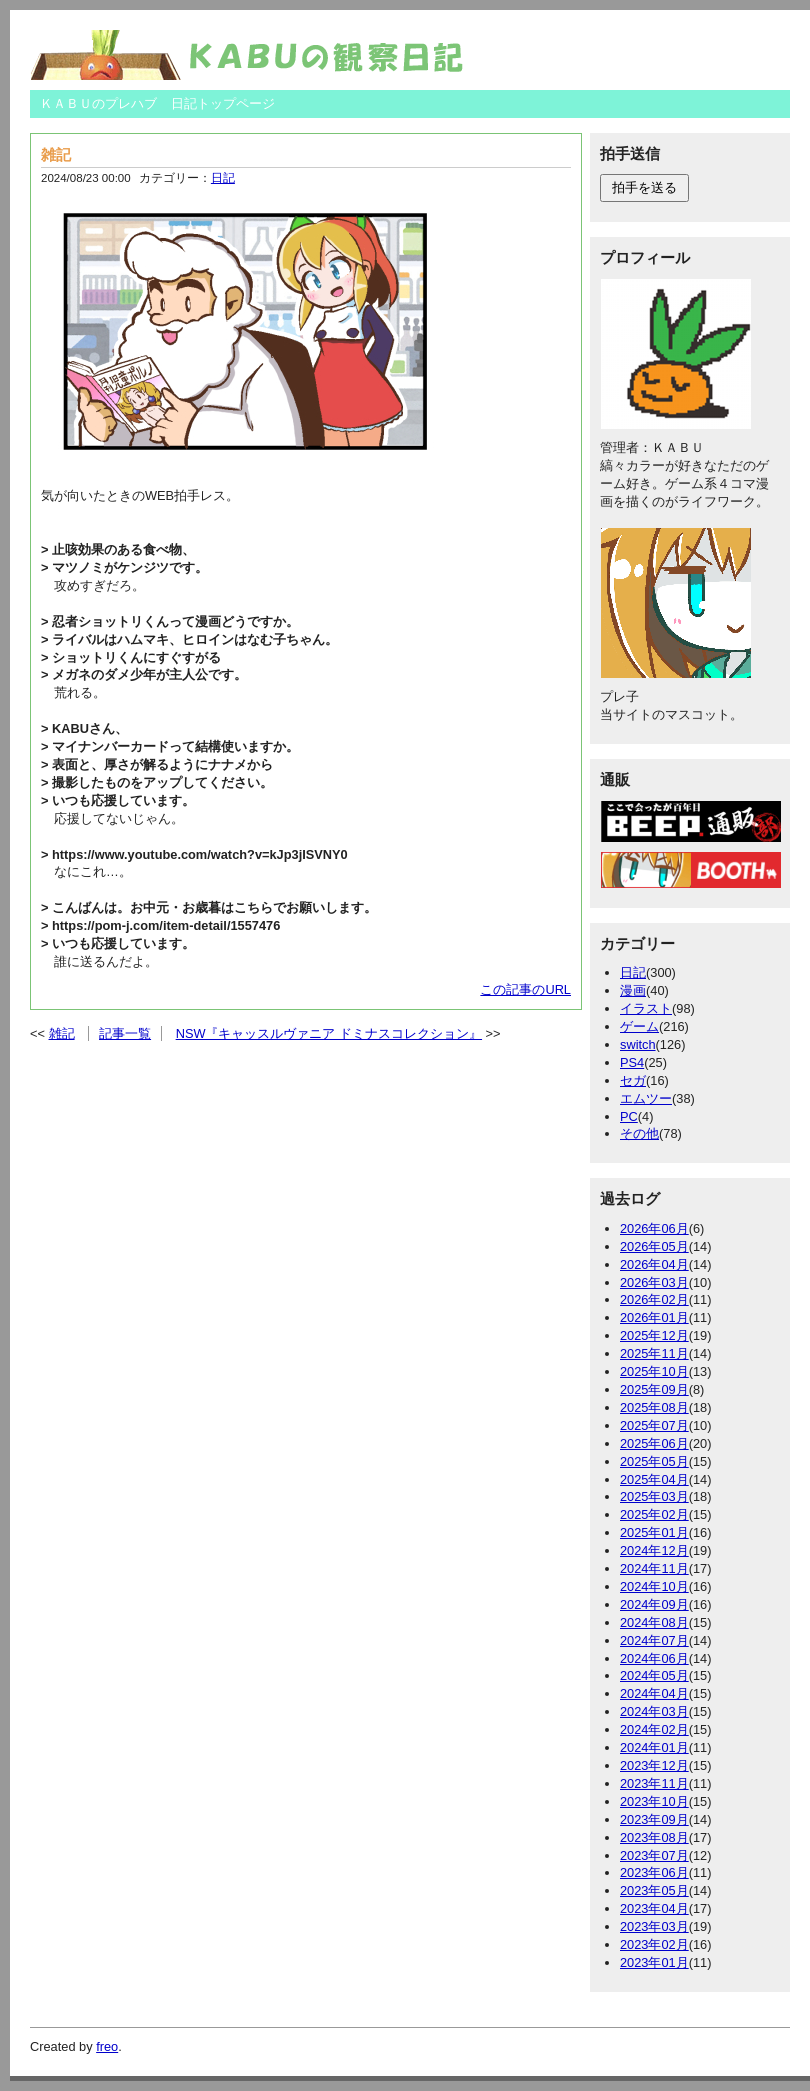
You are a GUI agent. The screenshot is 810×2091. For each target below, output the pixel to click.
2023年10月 (654, 1801)
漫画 (633, 990)
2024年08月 (654, 1622)
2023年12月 (654, 1765)
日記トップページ (223, 103)
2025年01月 (654, 1532)
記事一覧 (125, 1033)
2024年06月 (654, 1658)
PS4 (632, 1062)
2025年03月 (654, 1496)
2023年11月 (654, 1783)
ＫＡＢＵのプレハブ (98, 103)
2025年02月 (654, 1514)
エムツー (646, 1098)
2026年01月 (654, 1317)
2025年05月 (654, 1461)
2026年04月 (654, 1264)
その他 (639, 1133)
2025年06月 (654, 1443)
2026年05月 (654, 1246)
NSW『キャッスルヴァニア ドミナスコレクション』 (329, 1033)
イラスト (646, 1008)
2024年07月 (654, 1640)
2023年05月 (654, 1890)
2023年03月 (654, 1926)
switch (638, 1044)
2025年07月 (654, 1425)
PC (629, 1116)
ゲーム (639, 1026)
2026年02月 (654, 1299)
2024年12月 (654, 1550)
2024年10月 (654, 1586)
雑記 (56, 154)
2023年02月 (654, 1944)
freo (107, 2046)
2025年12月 (654, 1335)
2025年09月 (654, 1389)
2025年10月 (654, 1371)
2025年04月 (654, 1479)
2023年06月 (654, 1872)
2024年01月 (654, 1747)
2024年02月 (654, 1729)
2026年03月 (654, 1282)
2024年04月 (654, 1693)
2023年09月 (654, 1819)
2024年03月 (654, 1711)
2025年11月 (654, 1353)
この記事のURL (525, 989)
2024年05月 (654, 1675)
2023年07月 (654, 1855)
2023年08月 (654, 1837)
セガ (633, 1080)
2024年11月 (654, 1568)
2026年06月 (654, 1228)
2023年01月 (654, 1962)
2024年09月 (654, 1604)
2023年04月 (654, 1908)
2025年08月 (654, 1407)
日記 (223, 178)
